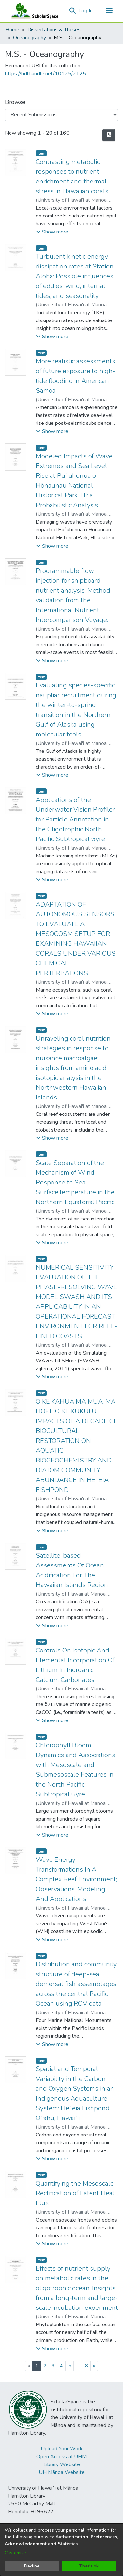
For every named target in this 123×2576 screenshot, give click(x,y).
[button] (72, 11)
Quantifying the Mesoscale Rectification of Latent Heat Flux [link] (75, 2193)
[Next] (94, 2366)
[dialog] (61, 2549)
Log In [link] (85, 10)
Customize (15, 2553)
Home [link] (12, 29)
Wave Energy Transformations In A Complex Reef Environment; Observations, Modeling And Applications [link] (76, 1879)
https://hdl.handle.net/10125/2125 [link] (45, 73)
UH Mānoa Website (62, 2472)
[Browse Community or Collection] (61, 115)
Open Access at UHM (61, 2456)
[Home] (33, 11)
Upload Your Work (62, 2448)
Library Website (61, 2464)
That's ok (89, 2566)
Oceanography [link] (29, 37)
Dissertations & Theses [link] (54, 29)
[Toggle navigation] (109, 11)
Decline (32, 2566)
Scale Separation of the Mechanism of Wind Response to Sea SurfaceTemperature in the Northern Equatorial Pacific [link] (75, 1182)
